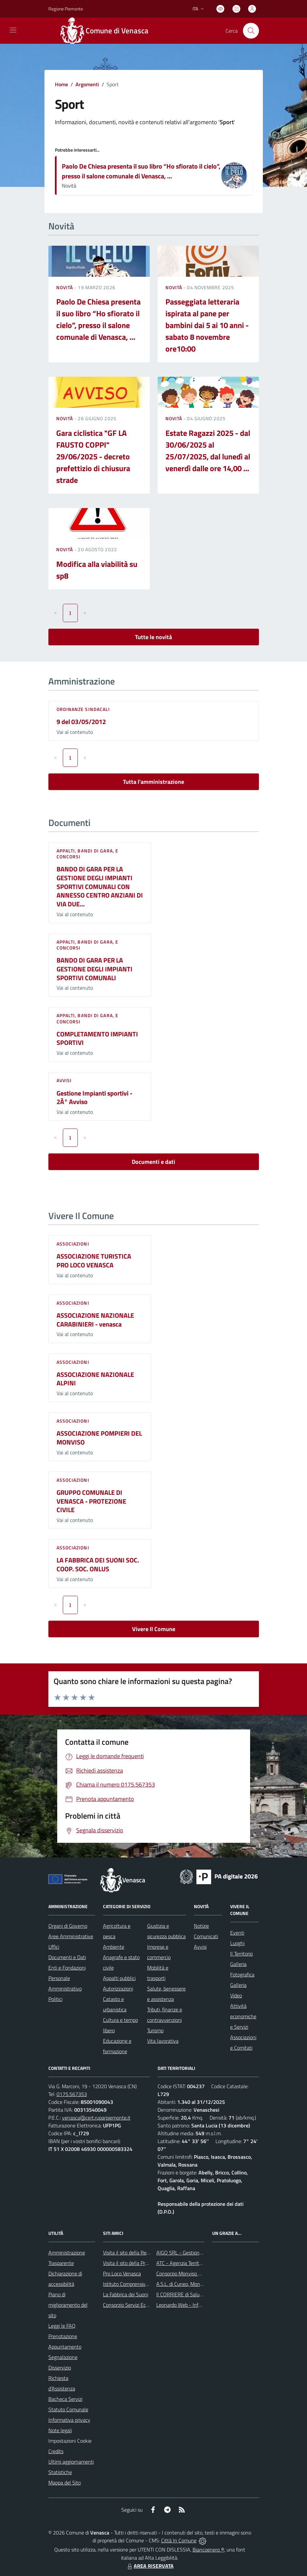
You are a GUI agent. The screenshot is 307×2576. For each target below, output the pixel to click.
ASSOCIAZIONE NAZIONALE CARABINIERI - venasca (95, 1319)
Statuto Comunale (68, 2409)
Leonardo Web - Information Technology (200, 2305)
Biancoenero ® (208, 2549)
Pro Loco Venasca (122, 2273)
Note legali (60, 2430)
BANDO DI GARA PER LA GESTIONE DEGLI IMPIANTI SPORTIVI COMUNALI (94, 969)
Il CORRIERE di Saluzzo (181, 2294)
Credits (55, 2451)
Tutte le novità (153, 637)
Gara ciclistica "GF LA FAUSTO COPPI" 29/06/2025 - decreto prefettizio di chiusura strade (93, 456)
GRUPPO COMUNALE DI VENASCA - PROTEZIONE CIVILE (91, 1501)
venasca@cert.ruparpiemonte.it (96, 2118)
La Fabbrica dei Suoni (125, 2294)
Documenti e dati (153, 1161)
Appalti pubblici (119, 1978)
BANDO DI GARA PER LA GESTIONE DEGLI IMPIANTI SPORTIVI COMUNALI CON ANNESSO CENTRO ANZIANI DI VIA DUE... (100, 886)
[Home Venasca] (107, 30)
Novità (65, 287)
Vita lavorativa (163, 2041)
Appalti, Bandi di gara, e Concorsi (88, 853)
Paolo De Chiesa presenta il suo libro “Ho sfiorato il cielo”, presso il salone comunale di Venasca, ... (141, 171)
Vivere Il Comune (153, 1629)
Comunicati (206, 1936)
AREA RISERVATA (150, 2566)
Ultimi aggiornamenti (71, 2462)
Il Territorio (241, 1953)
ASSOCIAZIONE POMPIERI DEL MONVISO (99, 1437)
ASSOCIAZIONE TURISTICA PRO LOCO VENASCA (94, 1260)
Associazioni (73, 1243)
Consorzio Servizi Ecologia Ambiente (142, 2305)
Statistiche (60, 2472)
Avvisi (64, 1080)
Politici (55, 1999)
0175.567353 (72, 2094)
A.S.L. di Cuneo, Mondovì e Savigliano (196, 2284)
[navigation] (13, 30)
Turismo (155, 2030)
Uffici (53, 1947)
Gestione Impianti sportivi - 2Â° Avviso (94, 1097)
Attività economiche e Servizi (243, 2016)
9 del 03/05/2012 (81, 722)
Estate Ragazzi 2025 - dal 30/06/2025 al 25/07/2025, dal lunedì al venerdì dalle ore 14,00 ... (207, 450)
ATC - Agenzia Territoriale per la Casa (196, 2263)
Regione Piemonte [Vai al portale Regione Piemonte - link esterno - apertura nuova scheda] (65, 8)
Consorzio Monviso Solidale (185, 2273)
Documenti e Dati (67, 1957)
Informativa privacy (69, 2420)
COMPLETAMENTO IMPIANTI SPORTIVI (97, 1038)
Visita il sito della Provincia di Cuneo (141, 2263)
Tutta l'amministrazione (153, 781)
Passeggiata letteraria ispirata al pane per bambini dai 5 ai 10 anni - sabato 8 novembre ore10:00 (207, 325)
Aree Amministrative (70, 1936)
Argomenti (87, 84)
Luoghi (237, 1943)
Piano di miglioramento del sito (68, 2304)
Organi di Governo (67, 1926)
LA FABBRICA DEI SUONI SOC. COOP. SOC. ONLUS (98, 1564)
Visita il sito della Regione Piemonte (141, 2252)
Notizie (201, 1926)
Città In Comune (178, 2540)
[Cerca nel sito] (251, 31)
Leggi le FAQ (62, 2326)
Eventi (237, 1933)
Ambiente (113, 1947)
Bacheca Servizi (65, 2399)
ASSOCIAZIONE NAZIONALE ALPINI (95, 1378)
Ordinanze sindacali (83, 709)
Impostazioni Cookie (70, 2441)
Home (61, 84)
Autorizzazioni (118, 1988)
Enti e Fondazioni (67, 1968)
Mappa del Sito (64, 2482)
